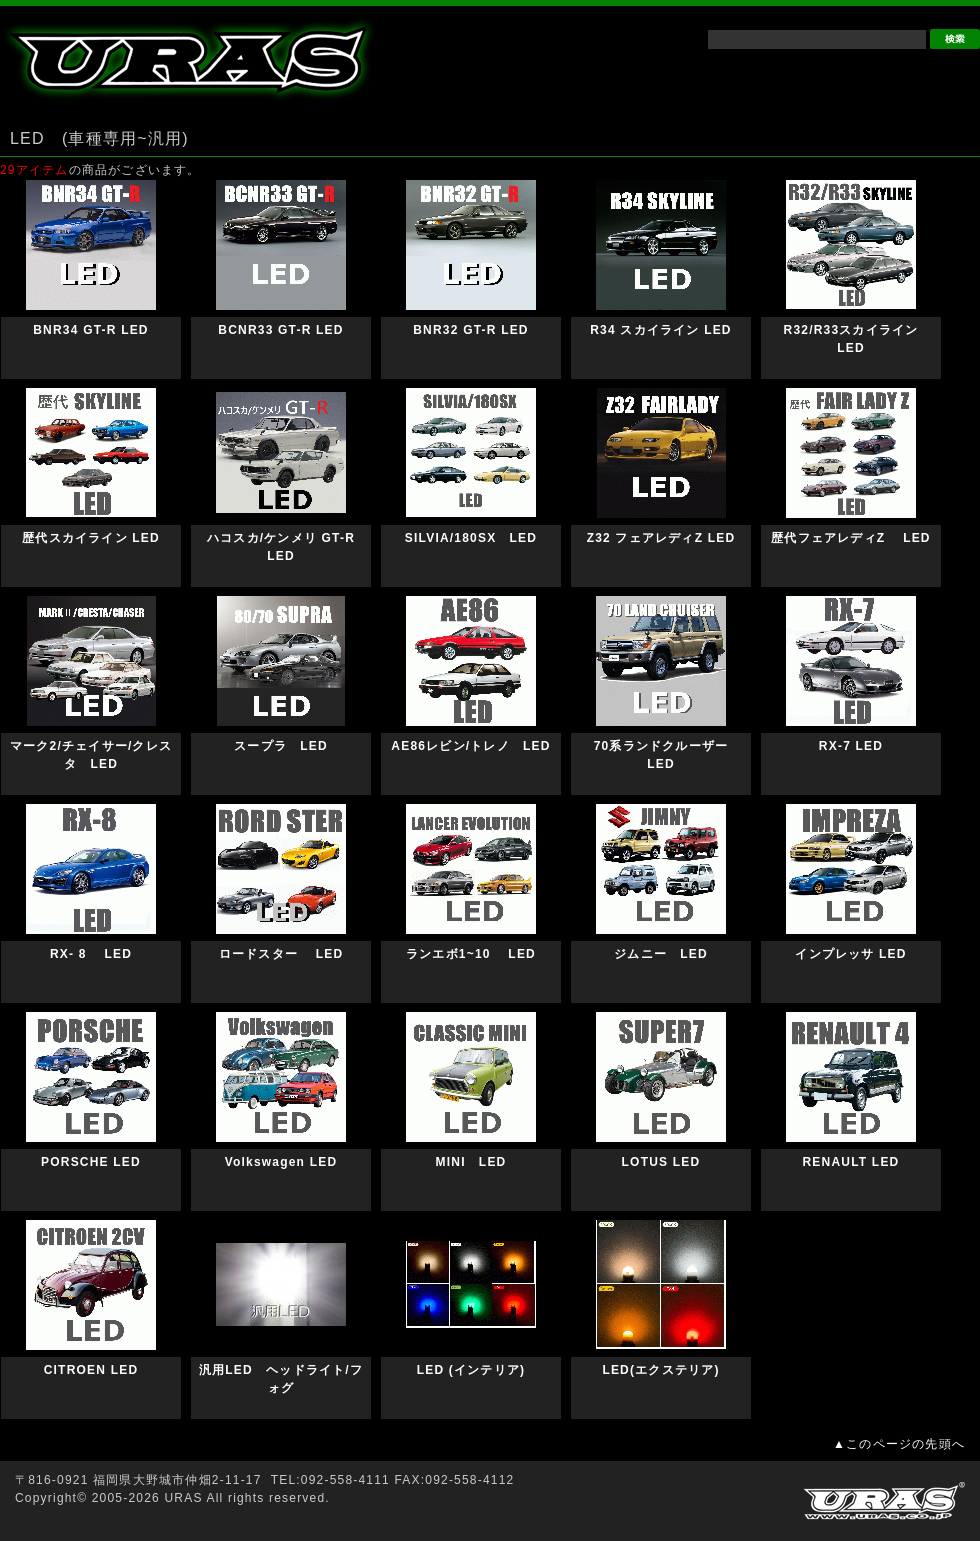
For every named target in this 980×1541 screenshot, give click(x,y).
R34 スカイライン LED (660, 330)
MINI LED (471, 1162)
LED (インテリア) (471, 1370)
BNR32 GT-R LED (470, 330)
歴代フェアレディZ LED (870, 538)
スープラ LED (281, 746)
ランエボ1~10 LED (477, 954)
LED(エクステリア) (660, 1370)
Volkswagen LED (281, 1162)
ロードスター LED (281, 954)
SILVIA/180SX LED (471, 538)
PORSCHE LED (91, 1162)
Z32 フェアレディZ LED (661, 538)
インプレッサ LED (850, 954)
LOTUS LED (661, 1162)
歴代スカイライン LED (110, 538)
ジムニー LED (661, 954)
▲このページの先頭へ (899, 1444)
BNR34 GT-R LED (90, 330)
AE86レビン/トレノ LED (470, 746)
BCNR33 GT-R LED (280, 330)
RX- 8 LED (91, 954)
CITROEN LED (91, 1370)
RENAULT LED (851, 1162)
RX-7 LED (851, 746)
